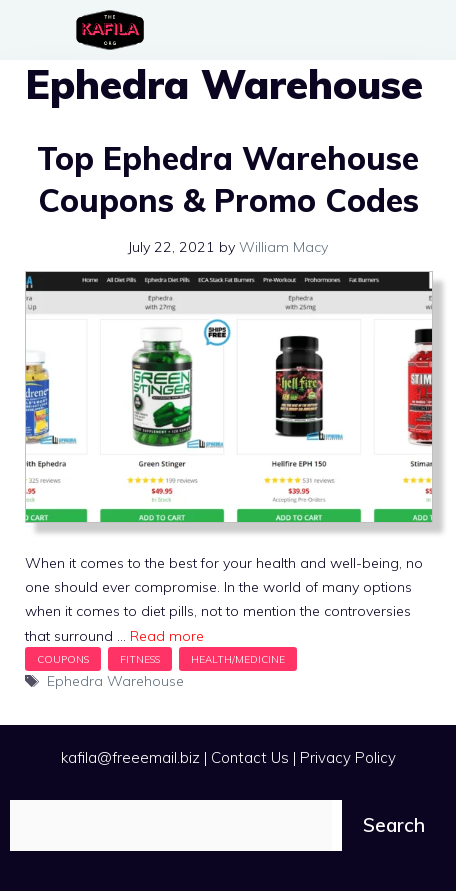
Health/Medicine (238, 659)
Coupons (63, 659)
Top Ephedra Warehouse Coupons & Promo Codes (228, 179)
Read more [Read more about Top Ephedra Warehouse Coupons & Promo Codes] (167, 636)
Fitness (140, 659)
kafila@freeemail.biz (130, 757)
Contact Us (250, 757)
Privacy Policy (348, 757)
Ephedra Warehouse (115, 681)
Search (394, 825)
